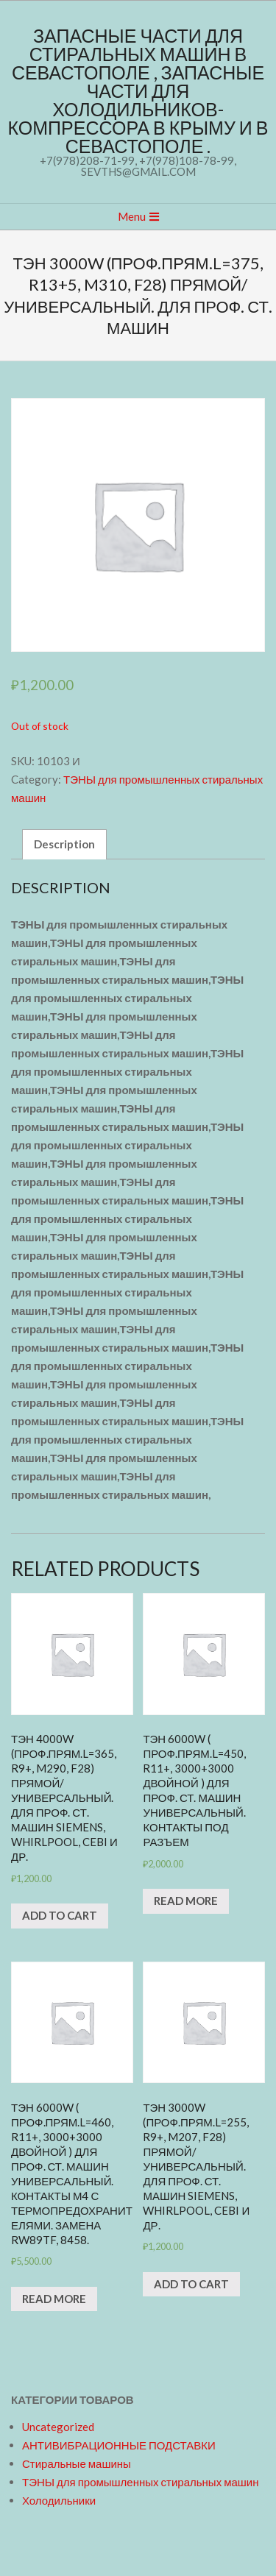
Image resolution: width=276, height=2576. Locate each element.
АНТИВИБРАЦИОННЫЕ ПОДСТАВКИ (119, 2445)
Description (64, 844)
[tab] (64, 844)
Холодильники (59, 2500)
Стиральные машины (76, 2463)
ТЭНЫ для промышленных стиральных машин (140, 2481)
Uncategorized (58, 2426)
